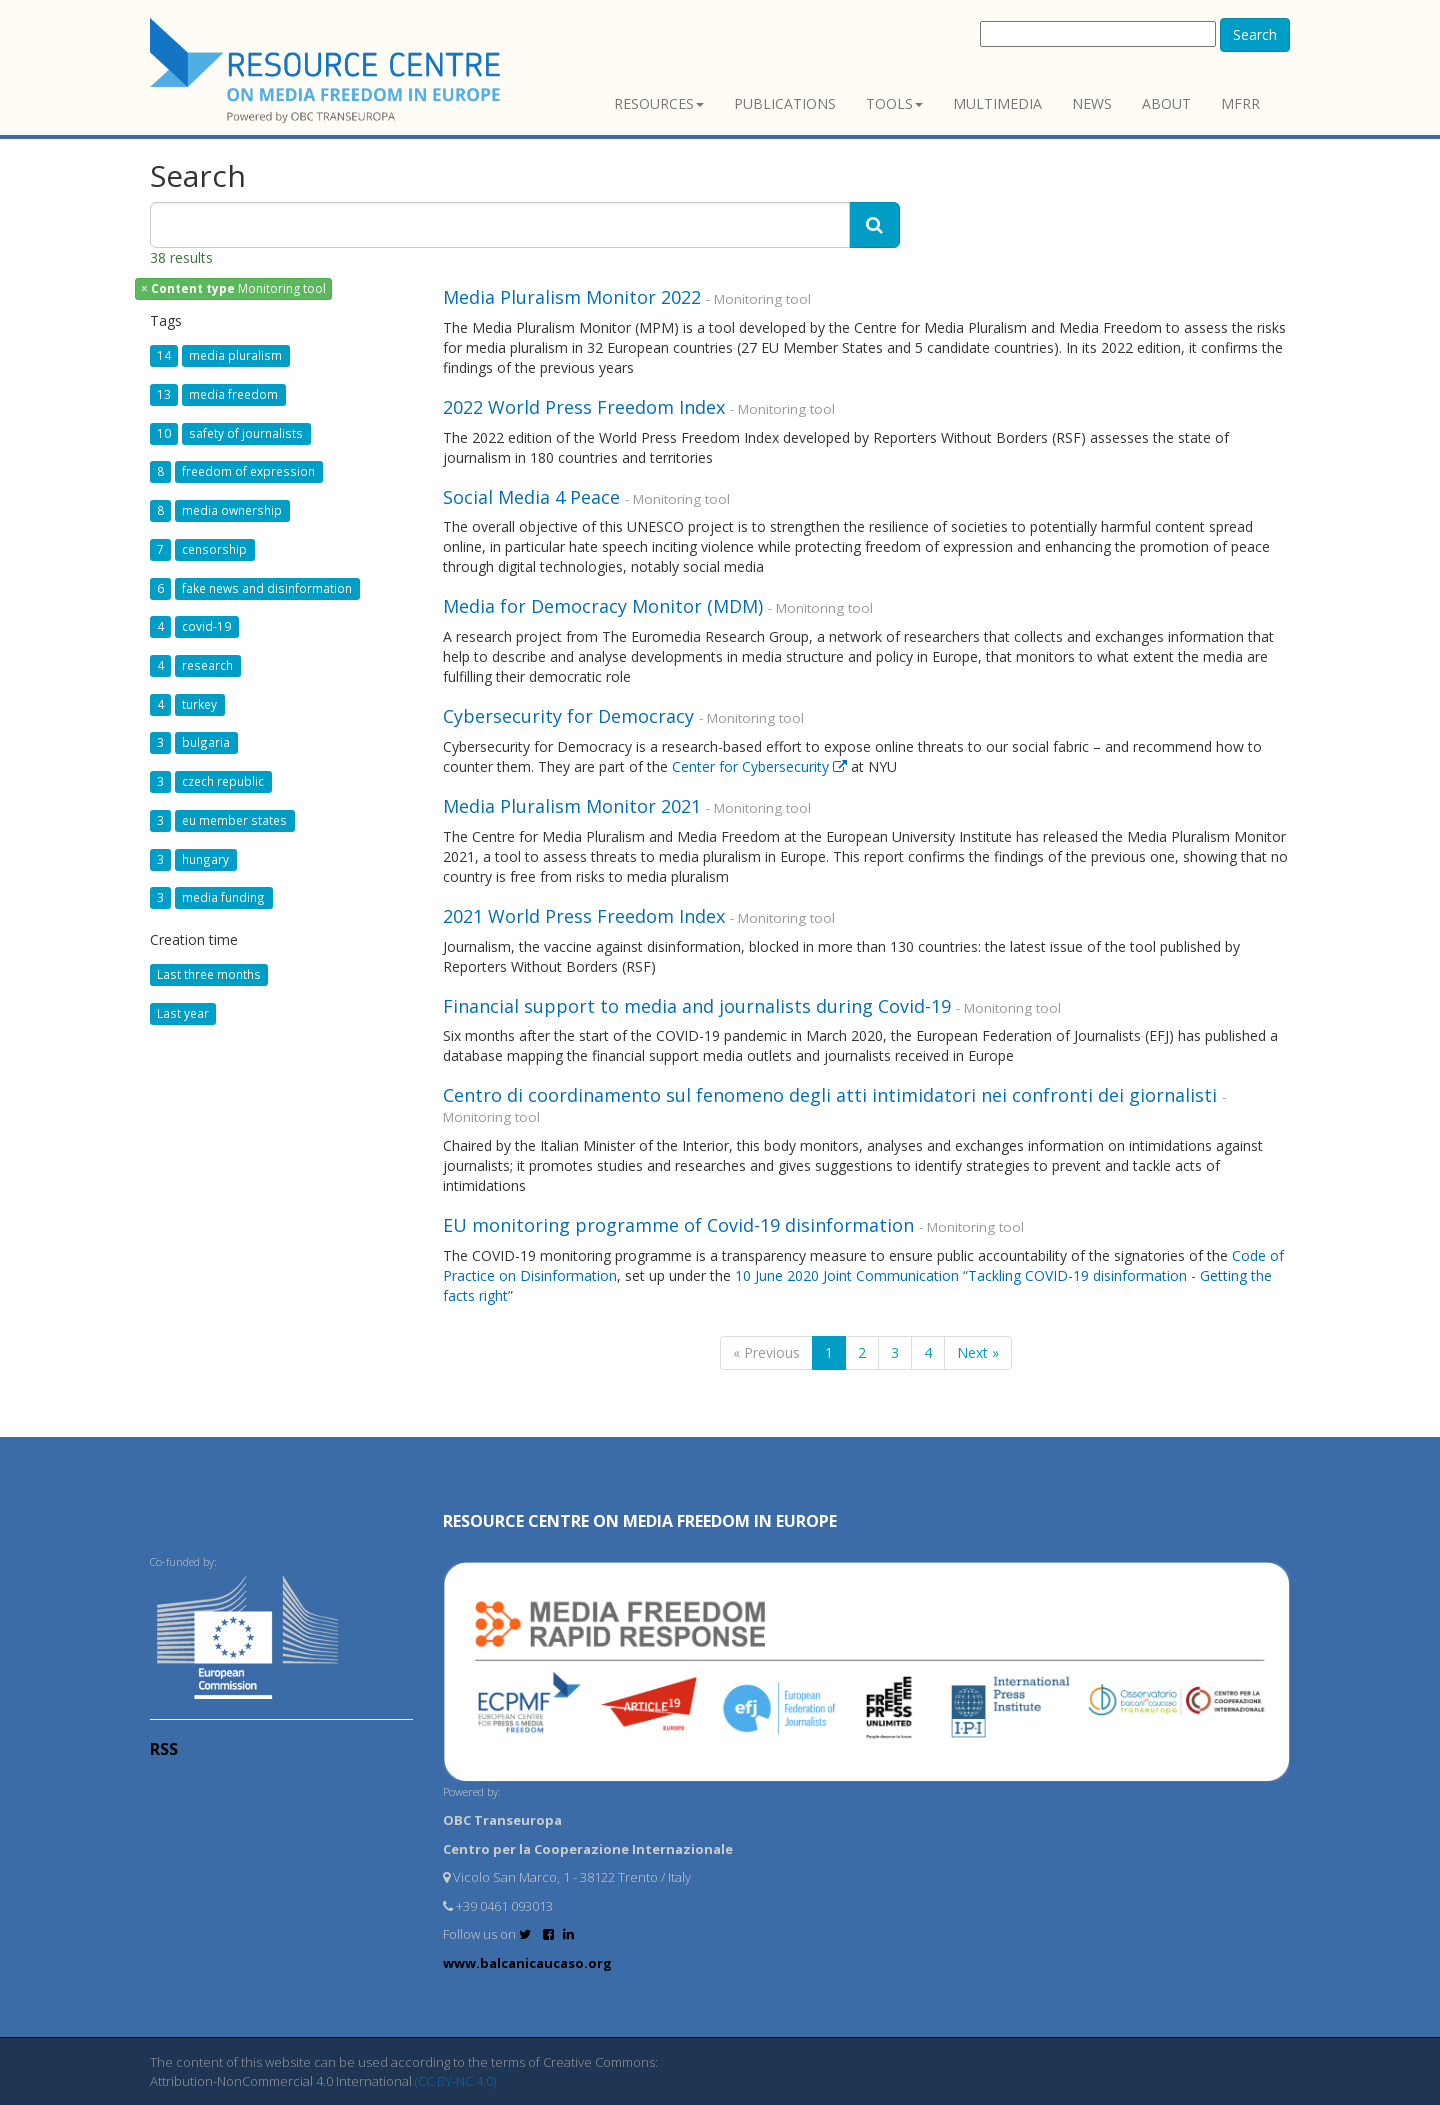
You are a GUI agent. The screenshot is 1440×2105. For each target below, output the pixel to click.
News (1092, 103)
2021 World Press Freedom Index (584, 916)
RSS (164, 1749)
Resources (659, 103)
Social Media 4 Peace (531, 497)
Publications (785, 103)
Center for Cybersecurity (761, 766)
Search (1255, 34)
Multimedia (997, 103)
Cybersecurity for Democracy (568, 716)
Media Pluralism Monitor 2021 (572, 806)
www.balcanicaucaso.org (527, 1963)
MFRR (1240, 103)
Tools (894, 103)
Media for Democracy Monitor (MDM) (603, 606)
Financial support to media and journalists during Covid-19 (697, 1006)
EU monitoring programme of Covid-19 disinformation (678, 1225)
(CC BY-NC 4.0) (455, 2081)
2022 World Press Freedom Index (584, 407)
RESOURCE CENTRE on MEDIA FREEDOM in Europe (640, 1521)
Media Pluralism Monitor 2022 (572, 297)
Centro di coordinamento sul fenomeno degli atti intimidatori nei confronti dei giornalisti (832, 1095)
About (1166, 103)
